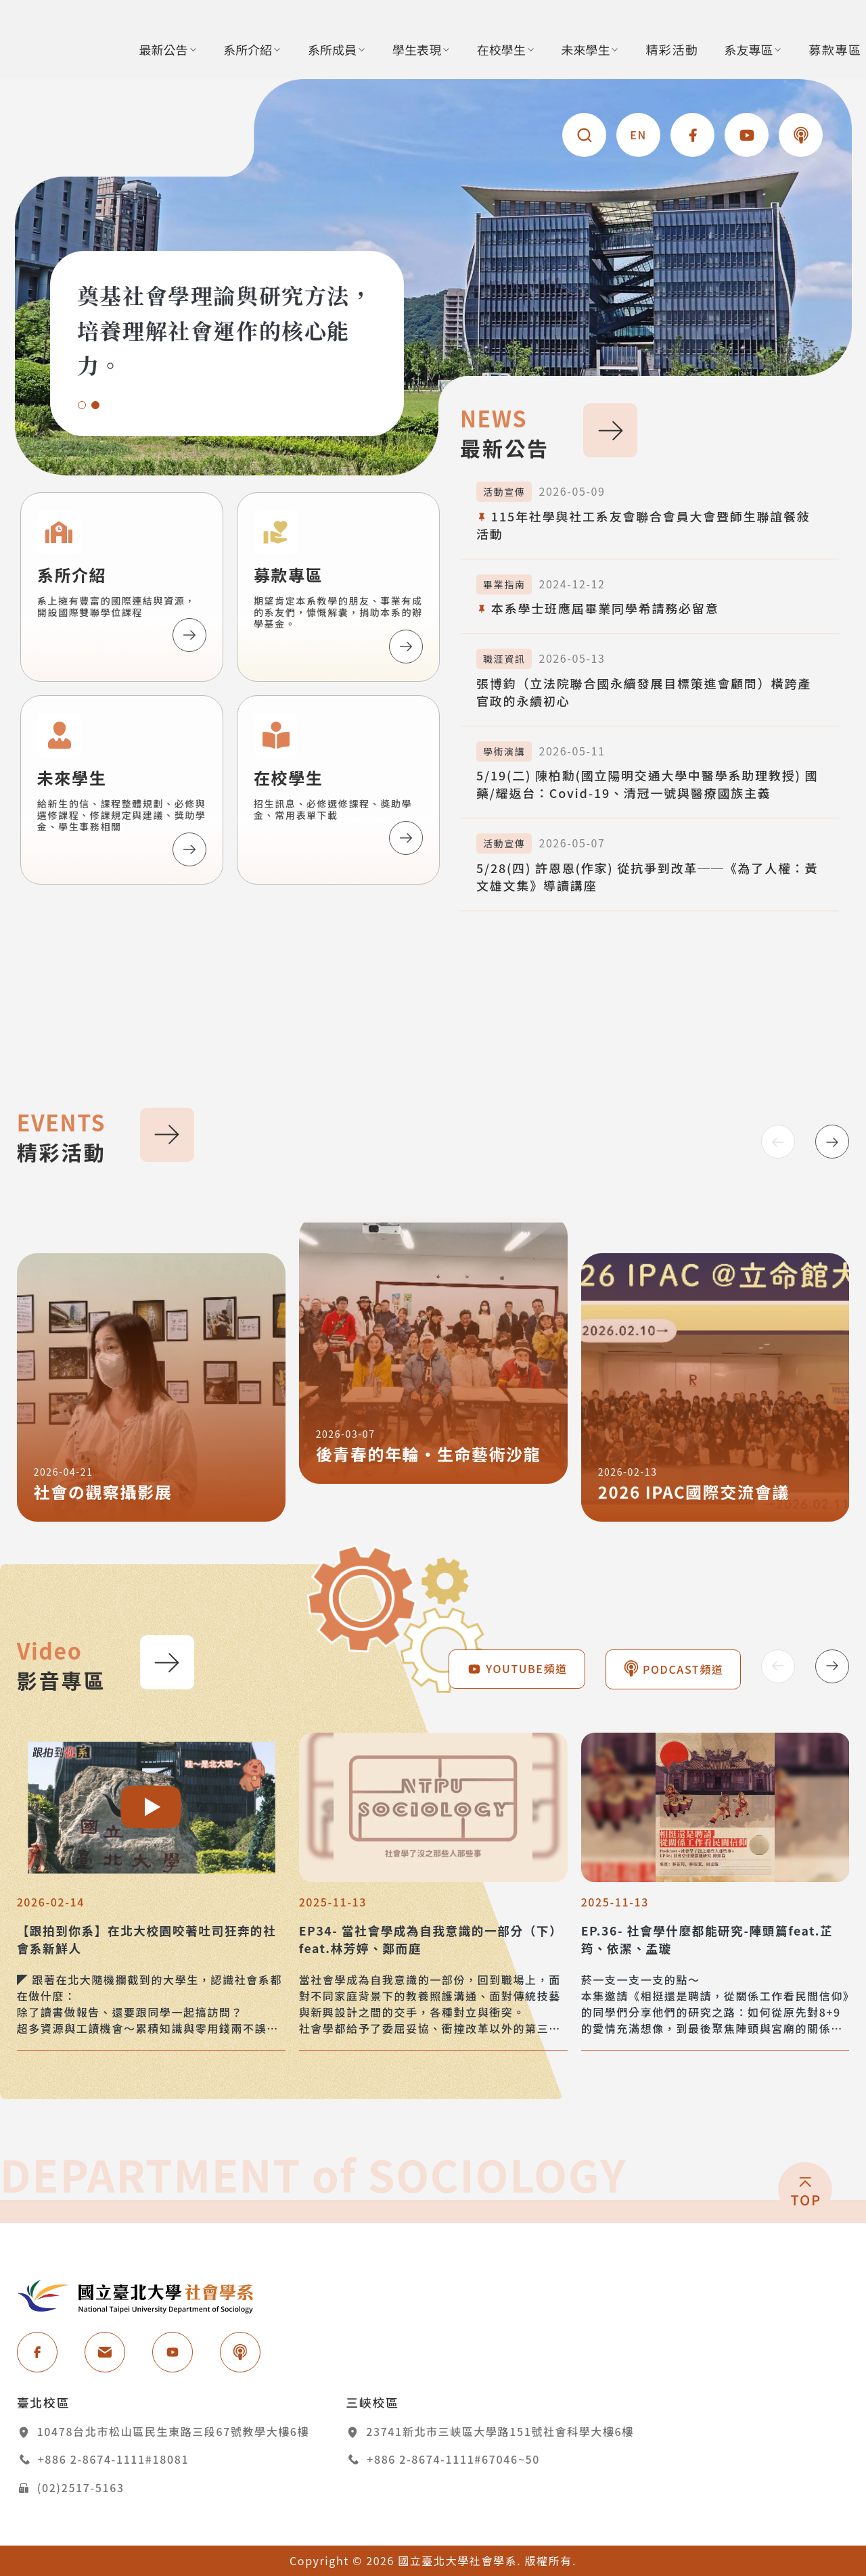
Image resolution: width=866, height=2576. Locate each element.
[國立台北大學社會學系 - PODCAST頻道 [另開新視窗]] (801, 135)
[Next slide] (832, 1141)
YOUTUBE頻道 (517, 1668)
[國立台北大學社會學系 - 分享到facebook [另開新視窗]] (692, 135)
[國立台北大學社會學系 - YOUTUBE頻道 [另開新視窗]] (747, 135)
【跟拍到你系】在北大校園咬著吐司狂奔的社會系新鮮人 (147, 1939)
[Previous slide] (778, 1141)
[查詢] (584, 135)
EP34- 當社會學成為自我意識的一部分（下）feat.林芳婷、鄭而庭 (431, 1939)
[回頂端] (805, 2265)
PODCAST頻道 (673, 1668)
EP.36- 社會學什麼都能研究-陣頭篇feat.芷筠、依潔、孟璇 (707, 1939)
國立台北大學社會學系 (135, 2296)
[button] (82, 405)
